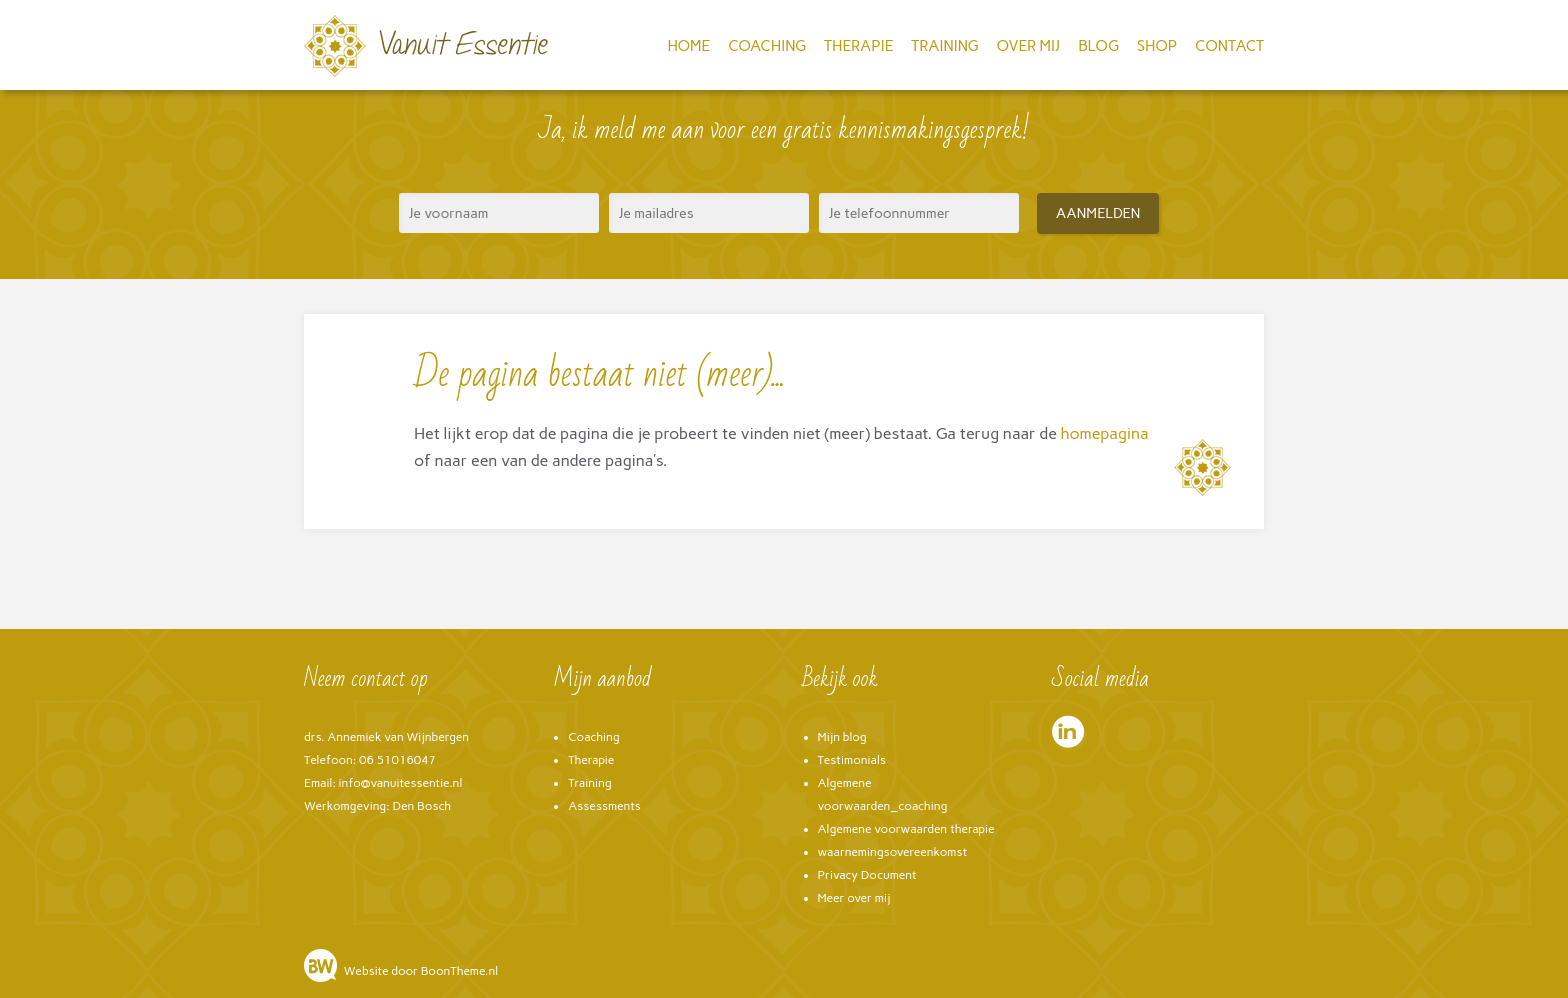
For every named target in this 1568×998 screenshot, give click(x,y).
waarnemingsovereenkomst (893, 852)
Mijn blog (842, 737)
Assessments (604, 806)
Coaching (767, 46)
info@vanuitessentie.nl (401, 783)
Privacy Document (867, 875)
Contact (1229, 46)
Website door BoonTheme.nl (421, 971)
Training (944, 46)
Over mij (1029, 46)
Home (688, 46)
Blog (1098, 46)
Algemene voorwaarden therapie (906, 829)
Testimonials (852, 760)
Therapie (858, 46)
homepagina (1105, 433)
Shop (1157, 46)
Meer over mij (854, 898)
